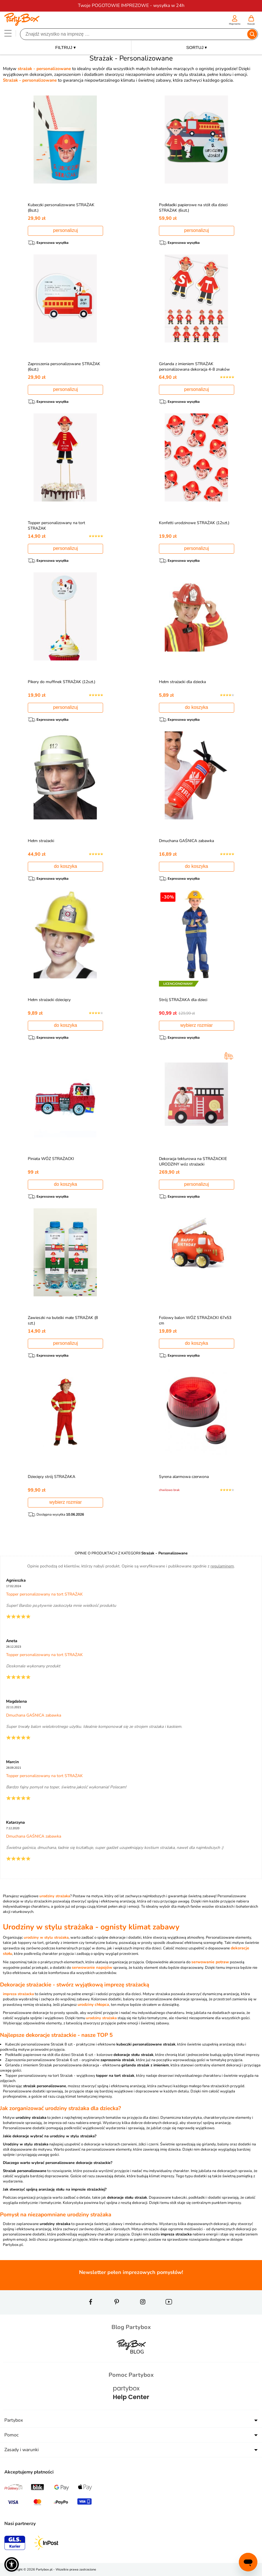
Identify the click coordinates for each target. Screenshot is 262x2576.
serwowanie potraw (210, 1962)
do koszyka (196, 707)
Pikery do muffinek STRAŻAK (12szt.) (63, 682)
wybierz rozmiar (196, 1025)
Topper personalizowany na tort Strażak (39, 2075)
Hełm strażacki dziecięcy (50, 999)
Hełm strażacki (42, 841)
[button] (11, 2564)
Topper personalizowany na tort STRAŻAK (44, 1594)
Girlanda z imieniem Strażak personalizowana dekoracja (52, 2065)
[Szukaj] (134, 34)
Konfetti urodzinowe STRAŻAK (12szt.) (195, 523)
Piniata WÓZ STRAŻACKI (52, 1158)
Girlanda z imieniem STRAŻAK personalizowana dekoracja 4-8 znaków (195, 366)
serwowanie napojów (92, 1967)
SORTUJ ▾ (196, 47)
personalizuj (65, 230)
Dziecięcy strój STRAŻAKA (53, 1476)
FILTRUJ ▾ (65, 47)
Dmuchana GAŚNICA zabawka (187, 841)
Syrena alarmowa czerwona (185, 1476)
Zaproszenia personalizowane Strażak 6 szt (41, 2060)
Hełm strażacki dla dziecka (183, 682)
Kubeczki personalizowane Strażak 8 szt (39, 2044)
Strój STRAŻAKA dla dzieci (184, 999)
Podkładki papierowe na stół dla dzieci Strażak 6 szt (49, 2054)
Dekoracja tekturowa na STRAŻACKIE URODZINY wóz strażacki (194, 1161)
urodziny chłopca (93, 2004)
